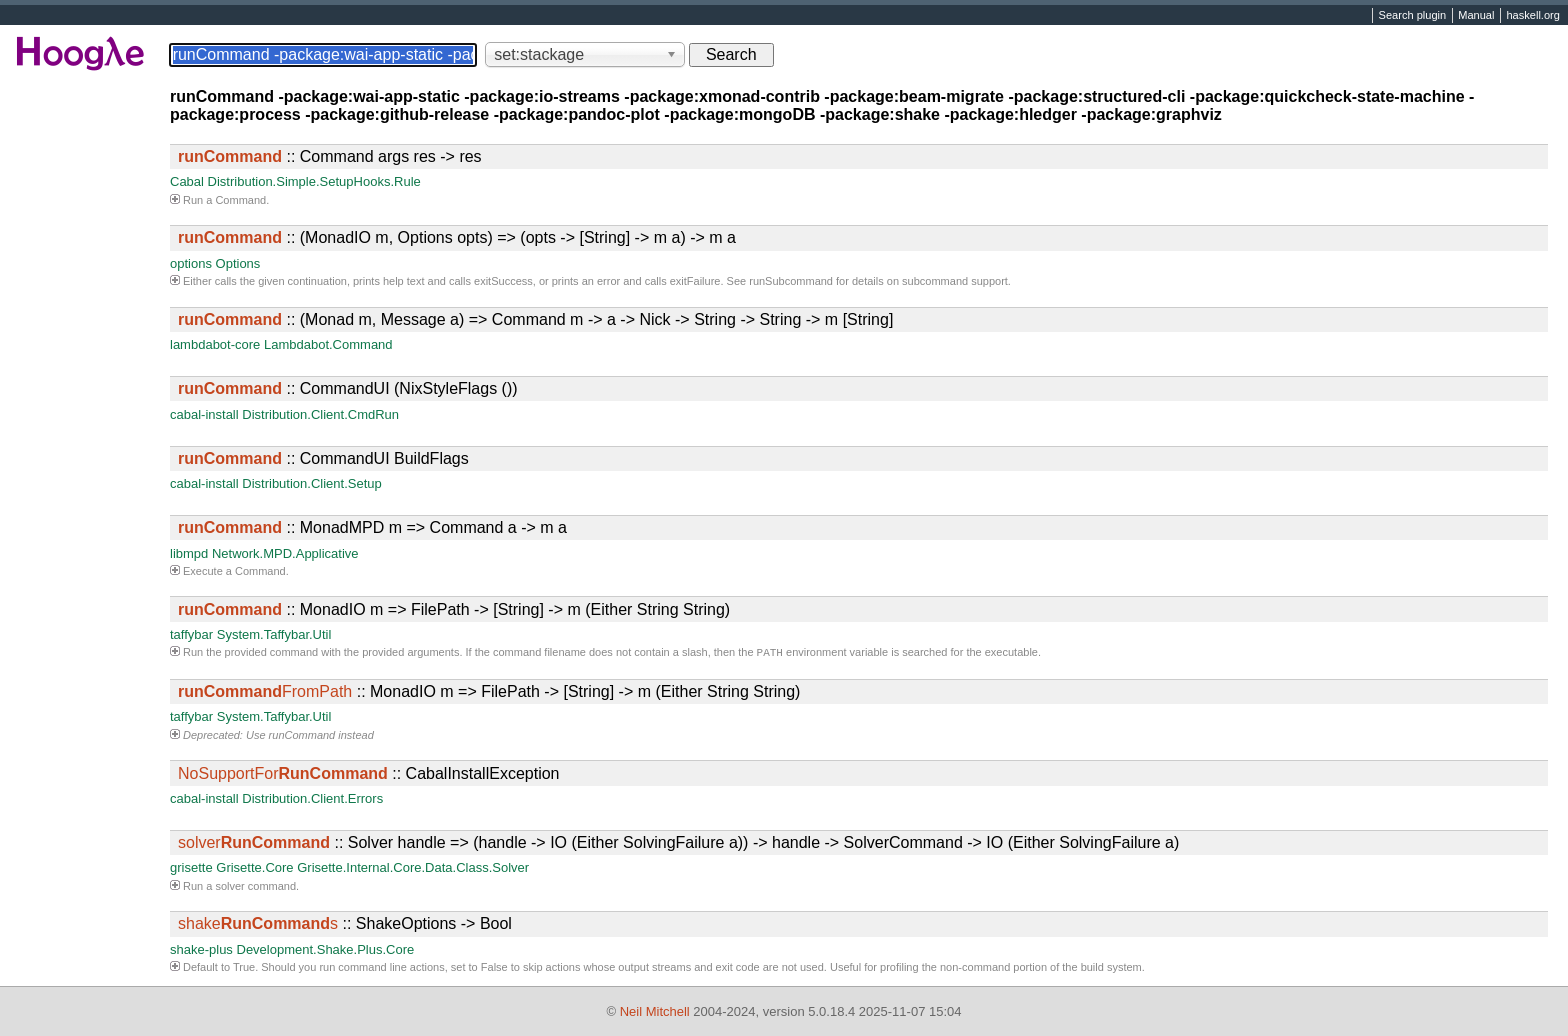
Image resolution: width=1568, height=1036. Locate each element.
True (244, 969)
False (494, 969)
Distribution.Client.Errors (312, 800)
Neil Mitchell (655, 1011)
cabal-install (204, 414)
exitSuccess (503, 281)
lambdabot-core (215, 344)
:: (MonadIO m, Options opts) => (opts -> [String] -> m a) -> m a (457, 237)
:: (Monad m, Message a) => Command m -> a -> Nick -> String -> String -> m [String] (535, 319)
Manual (1476, 16)
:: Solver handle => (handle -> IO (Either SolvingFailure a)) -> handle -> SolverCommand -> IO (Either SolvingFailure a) (678, 844)
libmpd (189, 553)
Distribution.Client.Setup (311, 483)
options (191, 263)
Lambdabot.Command (328, 344)
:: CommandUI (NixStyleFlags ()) (348, 388)
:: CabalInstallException (368, 775)
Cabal (187, 181)
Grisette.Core (254, 869)
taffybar (191, 634)
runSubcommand (791, 281)
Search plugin (1413, 16)
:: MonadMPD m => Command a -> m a (372, 527)
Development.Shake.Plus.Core (326, 951)
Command (240, 200)
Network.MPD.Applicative (285, 553)
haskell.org (1532, 16)
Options (238, 263)
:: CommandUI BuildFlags (323, 458)
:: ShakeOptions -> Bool (345, 925)
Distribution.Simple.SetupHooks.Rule (314, 181)
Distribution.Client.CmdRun (320, 414)
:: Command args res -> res (330, 156)
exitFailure (695, 281)
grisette (191, 869)
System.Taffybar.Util (274, 634)
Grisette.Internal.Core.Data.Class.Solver (413, 869)
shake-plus (201, 951)
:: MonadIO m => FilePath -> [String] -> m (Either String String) (454, 609)
